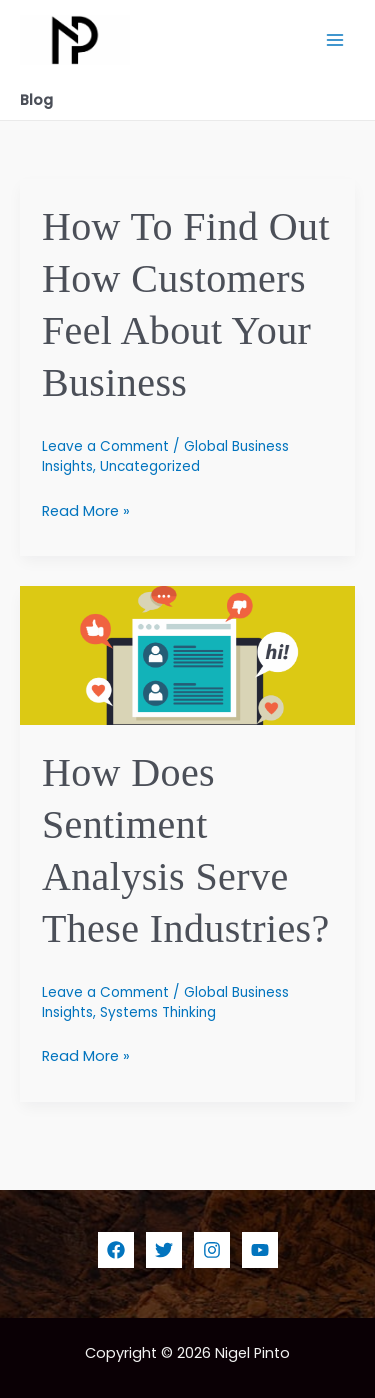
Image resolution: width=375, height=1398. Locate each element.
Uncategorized (150, 466)
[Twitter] (164, 1250)
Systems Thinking (158, 1012)
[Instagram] (212, 1250)
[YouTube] (260, 1250)
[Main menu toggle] (335, 40)
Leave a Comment (105, 446)
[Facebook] (116, 1250)
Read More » (86, 511)
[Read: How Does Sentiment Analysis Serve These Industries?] (187, 654)
